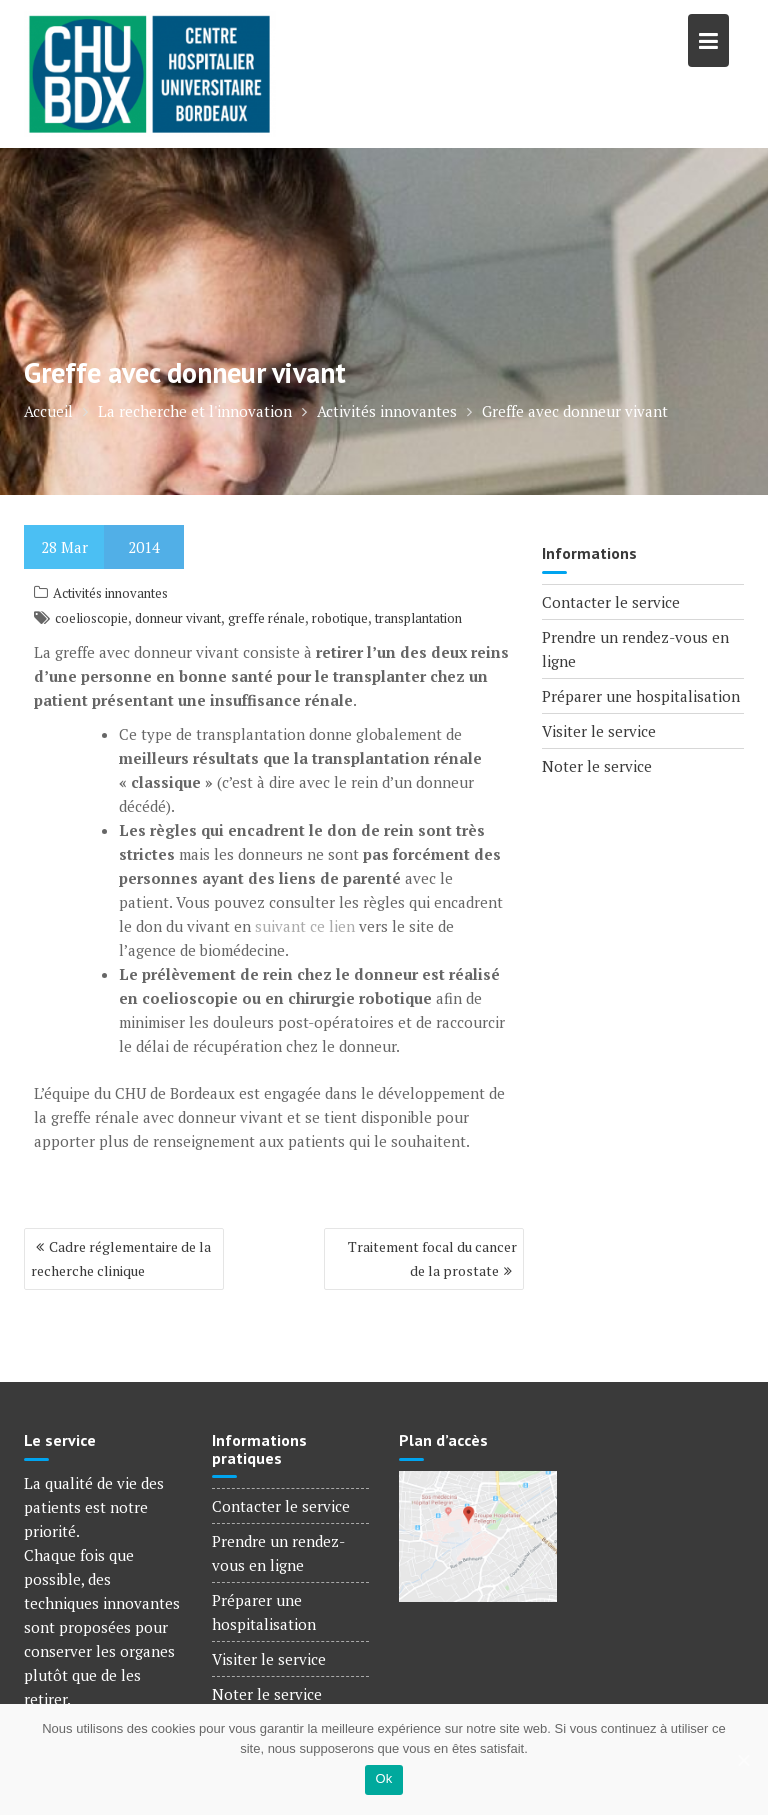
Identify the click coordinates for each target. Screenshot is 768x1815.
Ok (383, 1778)
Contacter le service (611, 602)
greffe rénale (266, 618)
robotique (340, 618)
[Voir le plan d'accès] (478, 1534)
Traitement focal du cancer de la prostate (432, 1258)
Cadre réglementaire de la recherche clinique (121, 1258)
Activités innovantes (110, 593)
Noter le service (597, 766)
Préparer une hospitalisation (641, 696)
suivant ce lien (305, 926)
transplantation (418, 618)
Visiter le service (599, 731)
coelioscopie (91, 618)
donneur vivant (178, 618)
